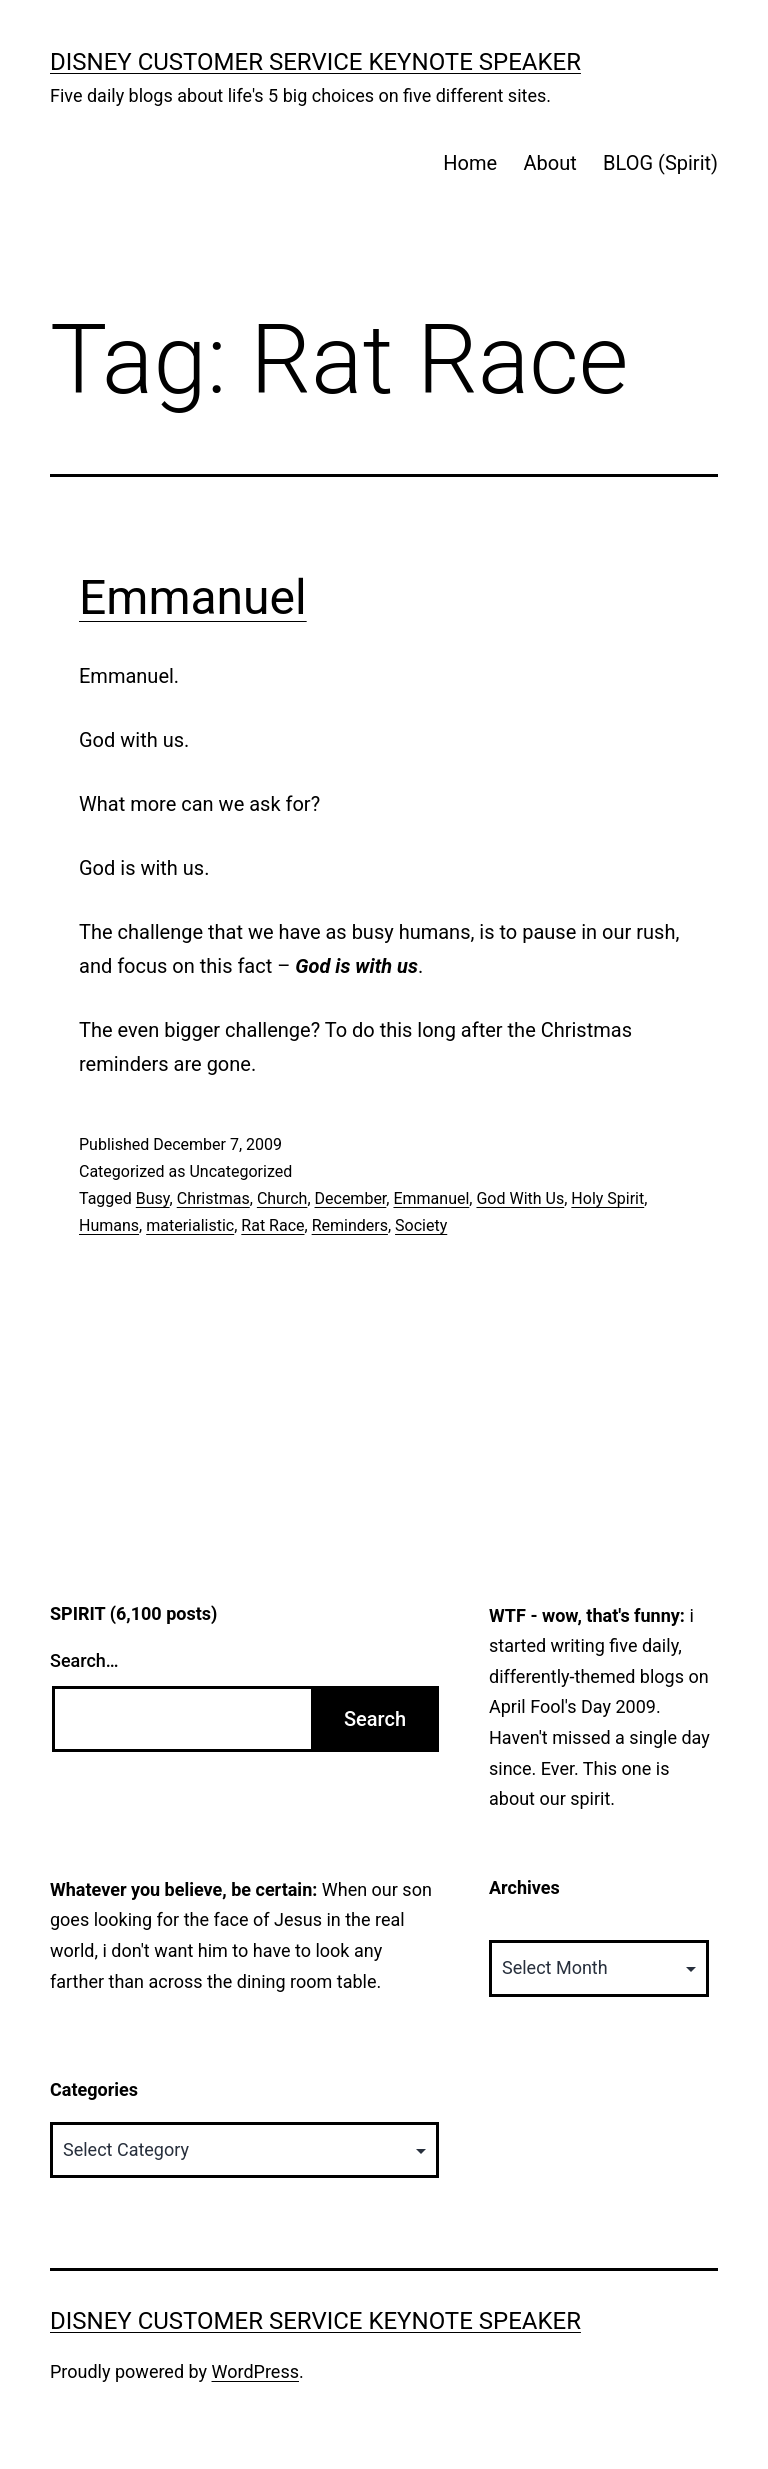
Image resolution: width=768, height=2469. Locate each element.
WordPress (255, 2371)
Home (470, 163)
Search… (84, 1660)
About (549, 163)
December (351, 1198)
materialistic (190, 1225)
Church (282, 1198)
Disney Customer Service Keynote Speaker (315, 62)
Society (421, 1225)
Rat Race (272, 1225)
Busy (153, 1198)
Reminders (350, 1225)
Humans (109, 1225)
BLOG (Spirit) (660, 163)
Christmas (213, 1198)
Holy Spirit (607, 1198)
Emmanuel (193, 597)
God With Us (520, 1198)
